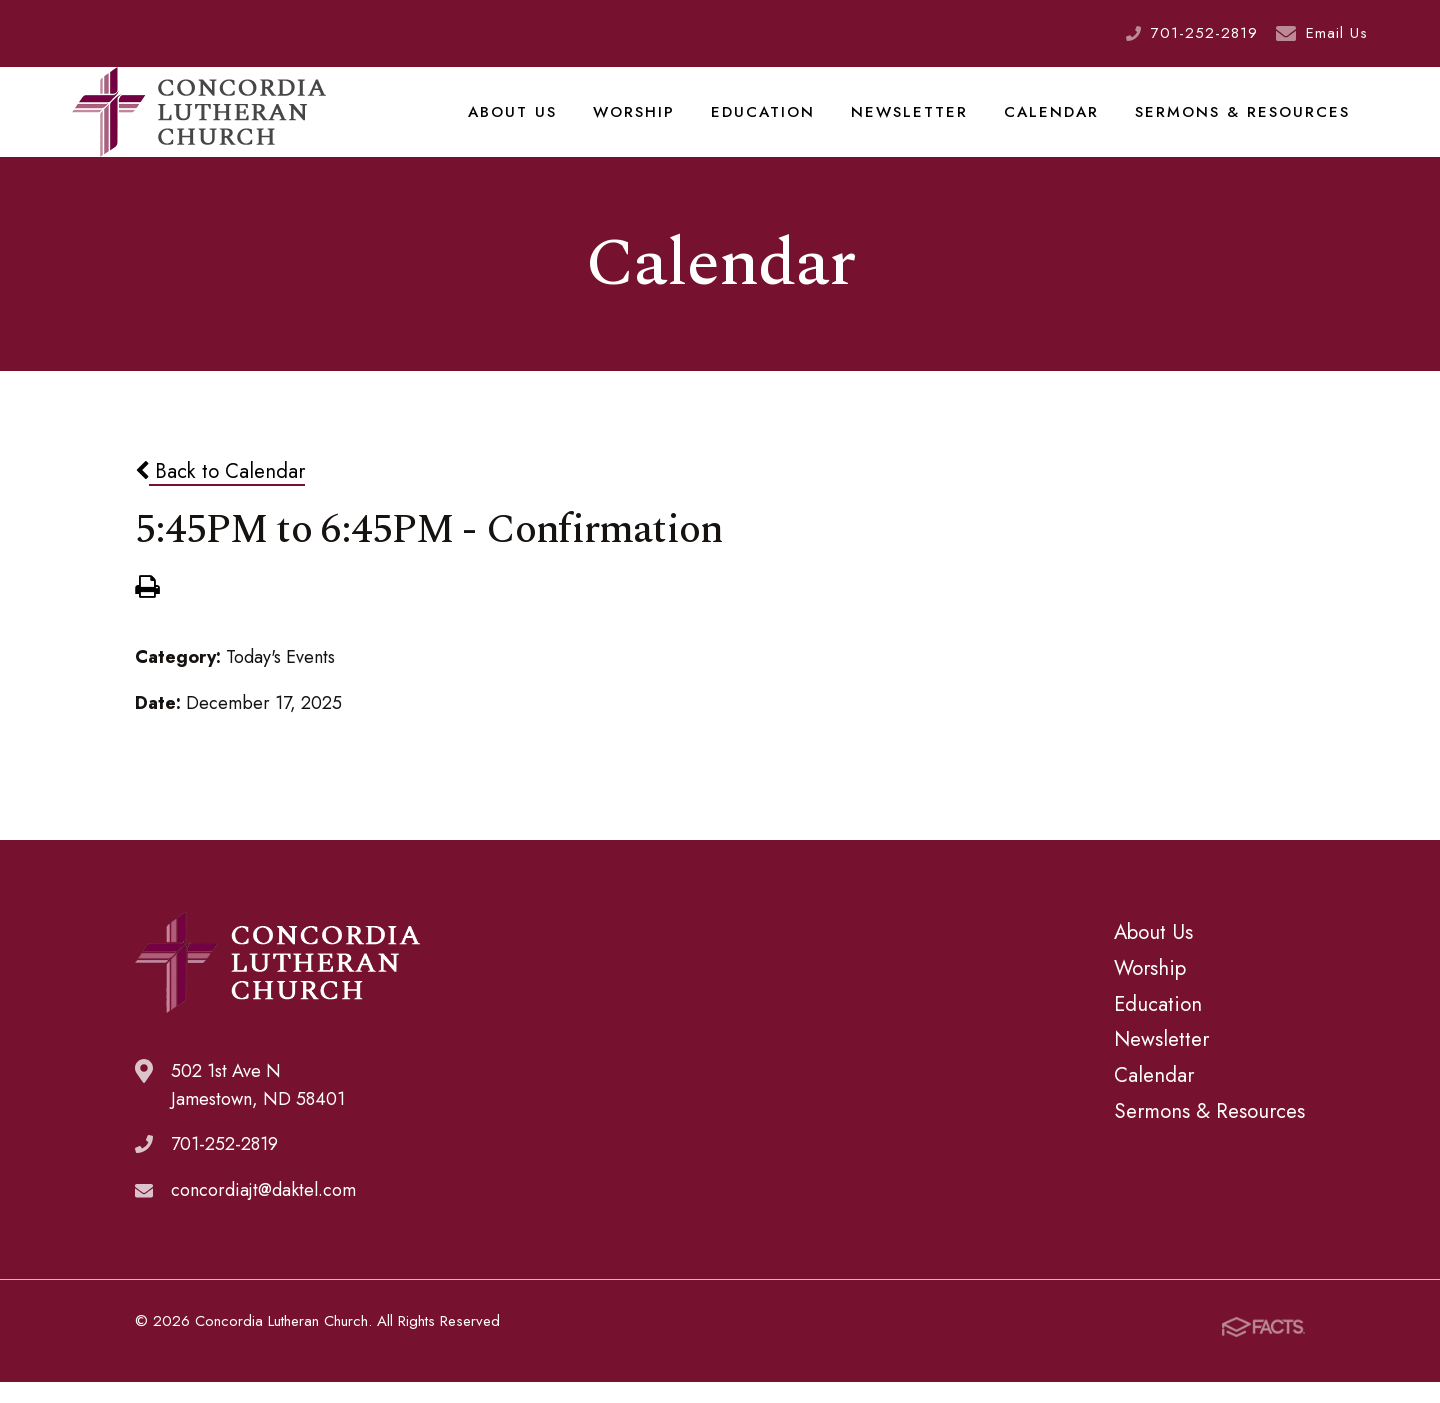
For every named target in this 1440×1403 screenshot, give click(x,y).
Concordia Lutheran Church (199, 125)
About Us (546, 124)
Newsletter (930, 124)
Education (789, 124)
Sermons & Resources (1248, 124)
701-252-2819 (1204, 33)
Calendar (1066, 124)
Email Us (1337, 33)
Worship (664, 124)
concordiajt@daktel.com (263, 1216)
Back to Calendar (220, 496)
